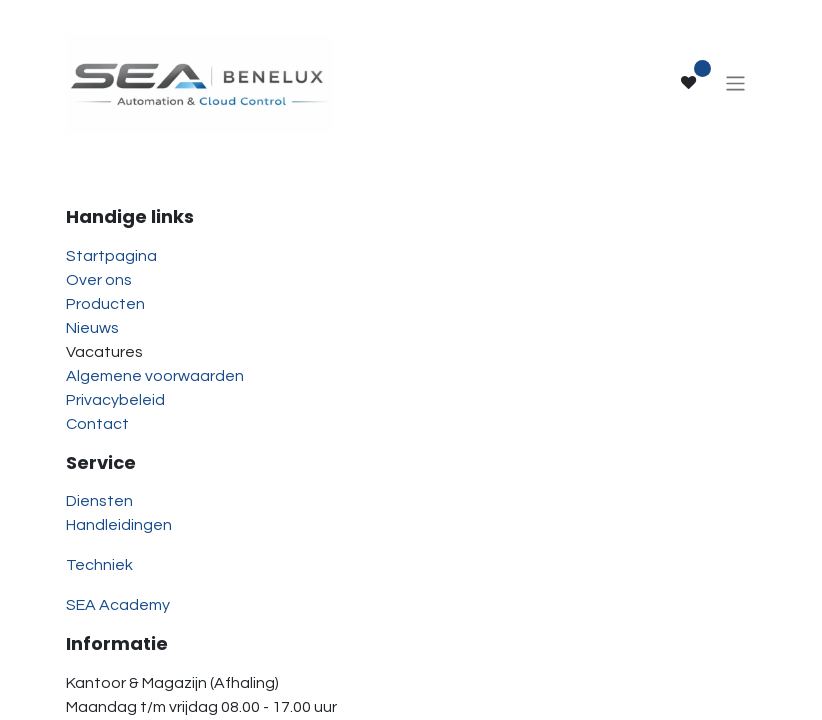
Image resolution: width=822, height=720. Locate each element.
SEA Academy (118, 605)
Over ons (99, 280)
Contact (97, 424)
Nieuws (92, 328)
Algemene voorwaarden (155, 376)
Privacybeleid (115, 400)
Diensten (99, 501)
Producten (105, 304)
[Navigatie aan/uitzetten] (735, 82)
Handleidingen (119, 525)
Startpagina (111, 256)
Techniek (99, 565)
